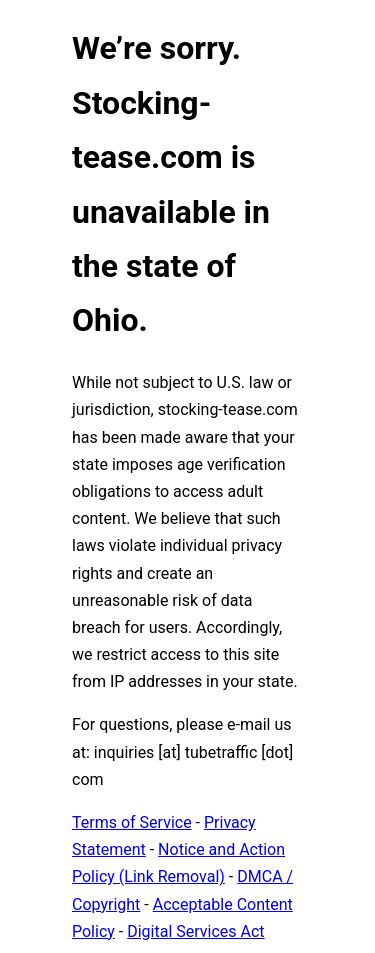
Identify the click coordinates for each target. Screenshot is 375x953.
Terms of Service (132, 822)
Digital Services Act (195, 931)
